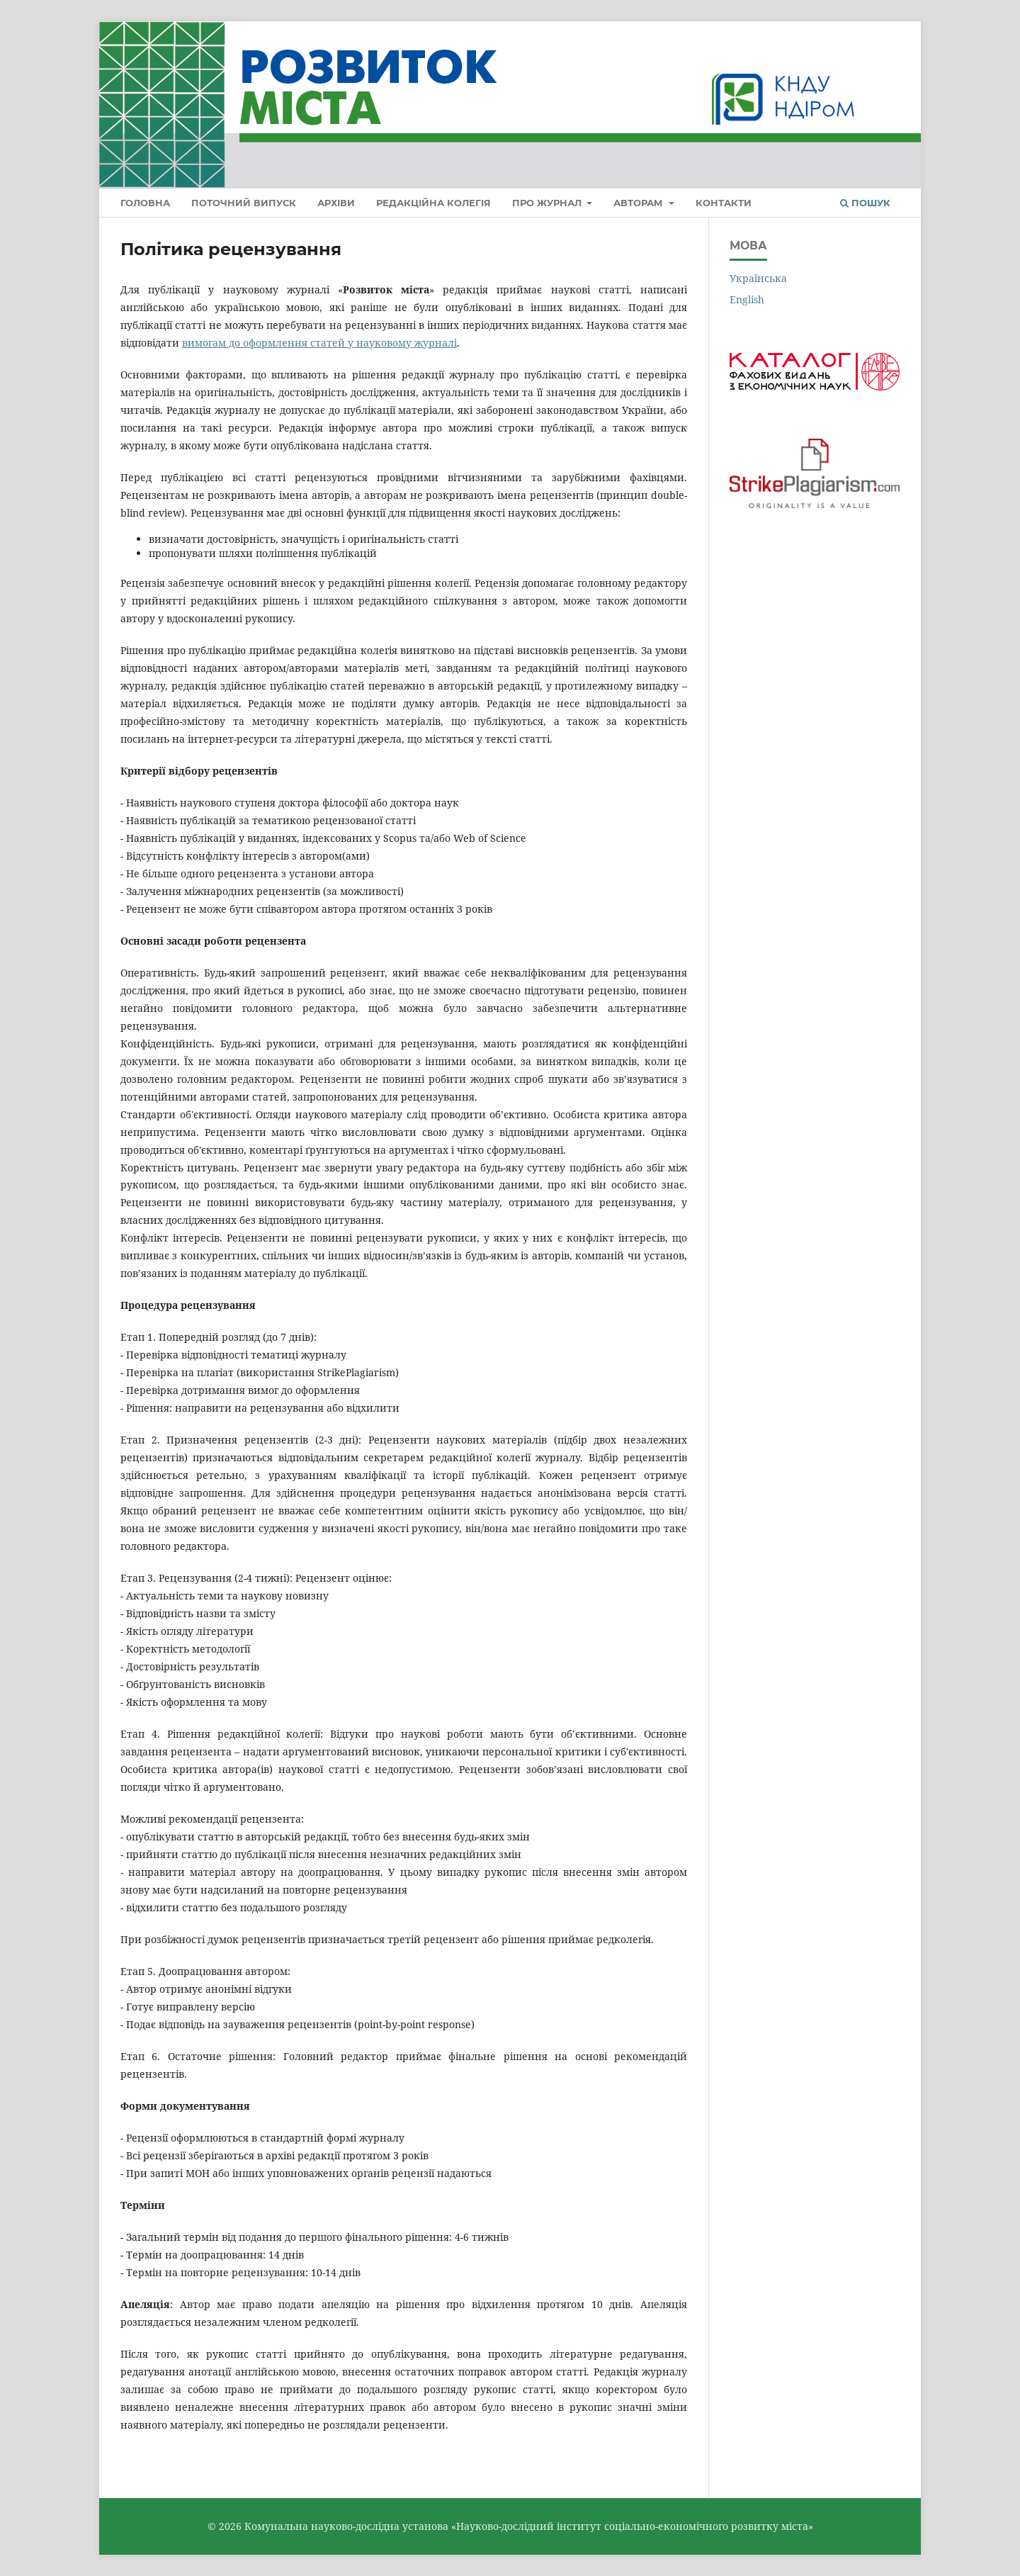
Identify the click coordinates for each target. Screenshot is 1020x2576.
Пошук (865, 202)
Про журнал (548, 202)
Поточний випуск (243, 202)
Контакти (724, 202)
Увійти (883, 41)
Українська (758, 278)
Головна (145, 202)
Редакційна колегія (433, 202)
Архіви (336, 202)
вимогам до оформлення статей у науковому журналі (319, 342)
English (747, 299)
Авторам (639, 202)
